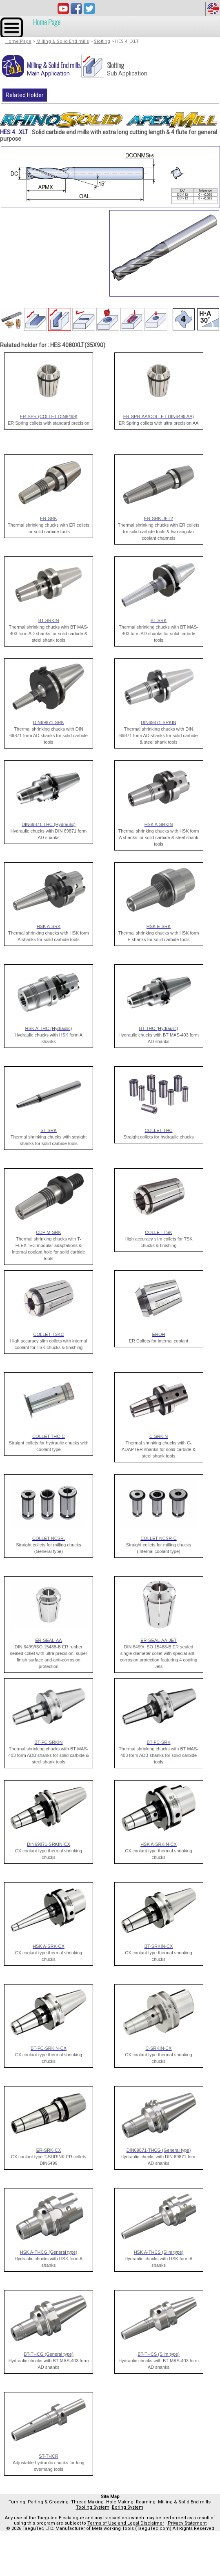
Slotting (102, 41)
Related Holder (25, 95)
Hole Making (119, 2502)
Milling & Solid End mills (62, 41)
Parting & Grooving (48, 2502)
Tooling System (92, 2507)
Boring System (127, 2507)
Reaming (146, 2502)
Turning (17, 2502)
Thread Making (87, 2502)
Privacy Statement (187, 2523)
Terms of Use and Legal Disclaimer (125, 2523)
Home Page (46, 22)
